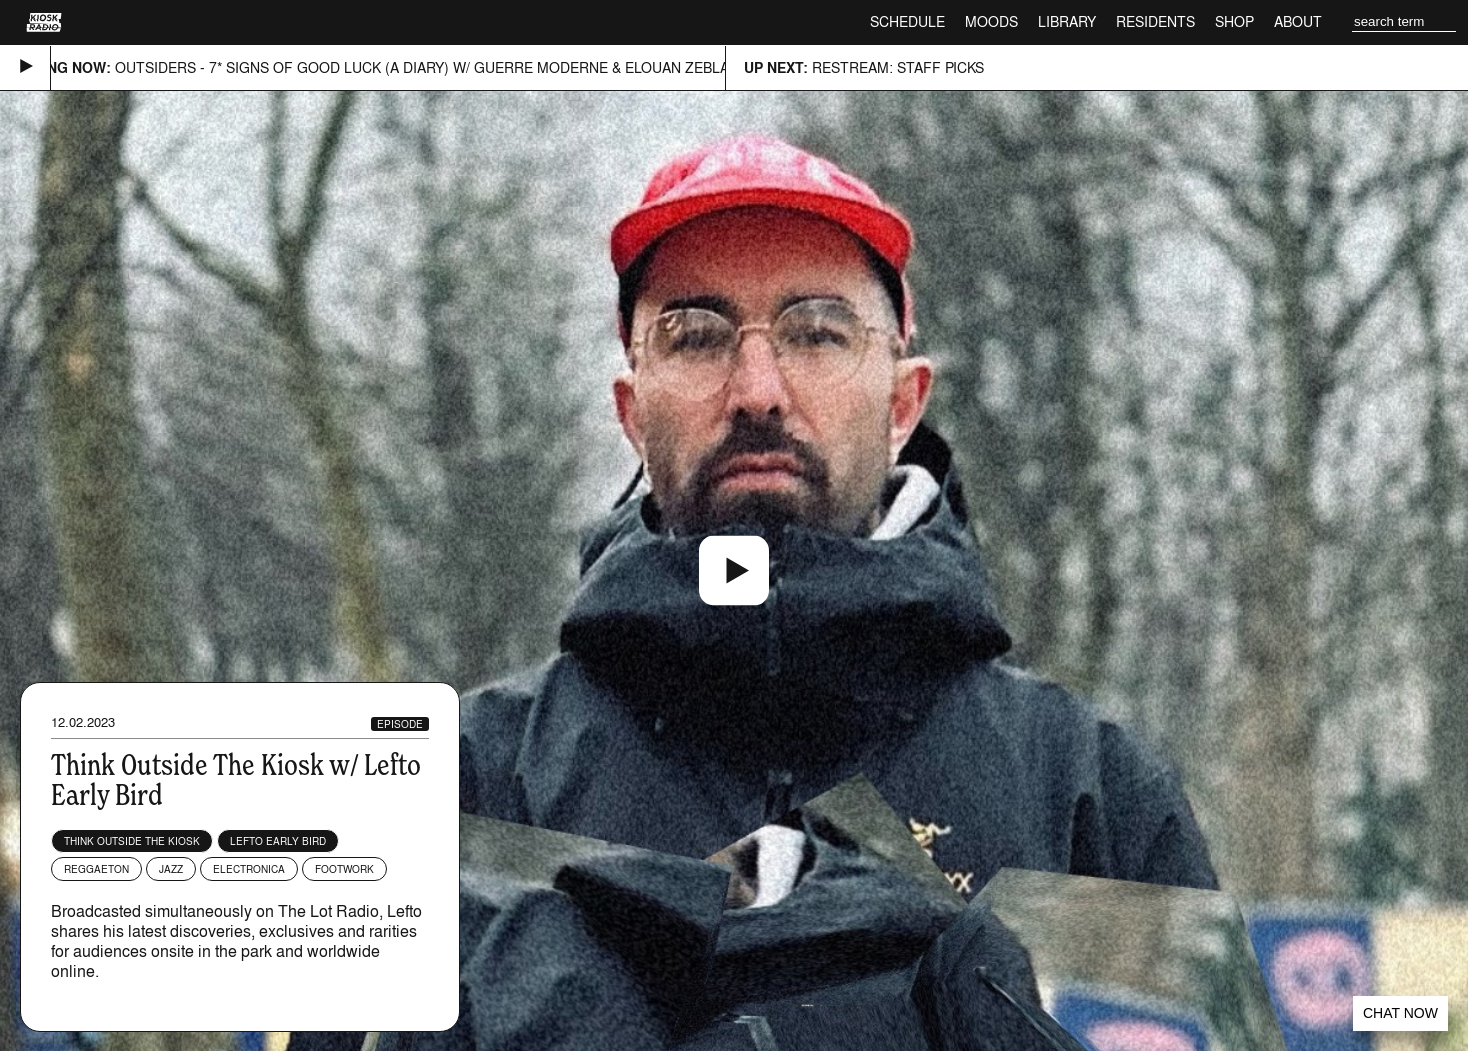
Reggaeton (96, 869)
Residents (1155, 21)
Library (1067, 21)
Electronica (249, 869)
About (1298, 21)
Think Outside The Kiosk (132, 841)
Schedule (907, 21)
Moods (991, 21)
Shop (1234, 21)
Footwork (344, 869)
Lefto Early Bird (278, 841)
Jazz (171, 869)
